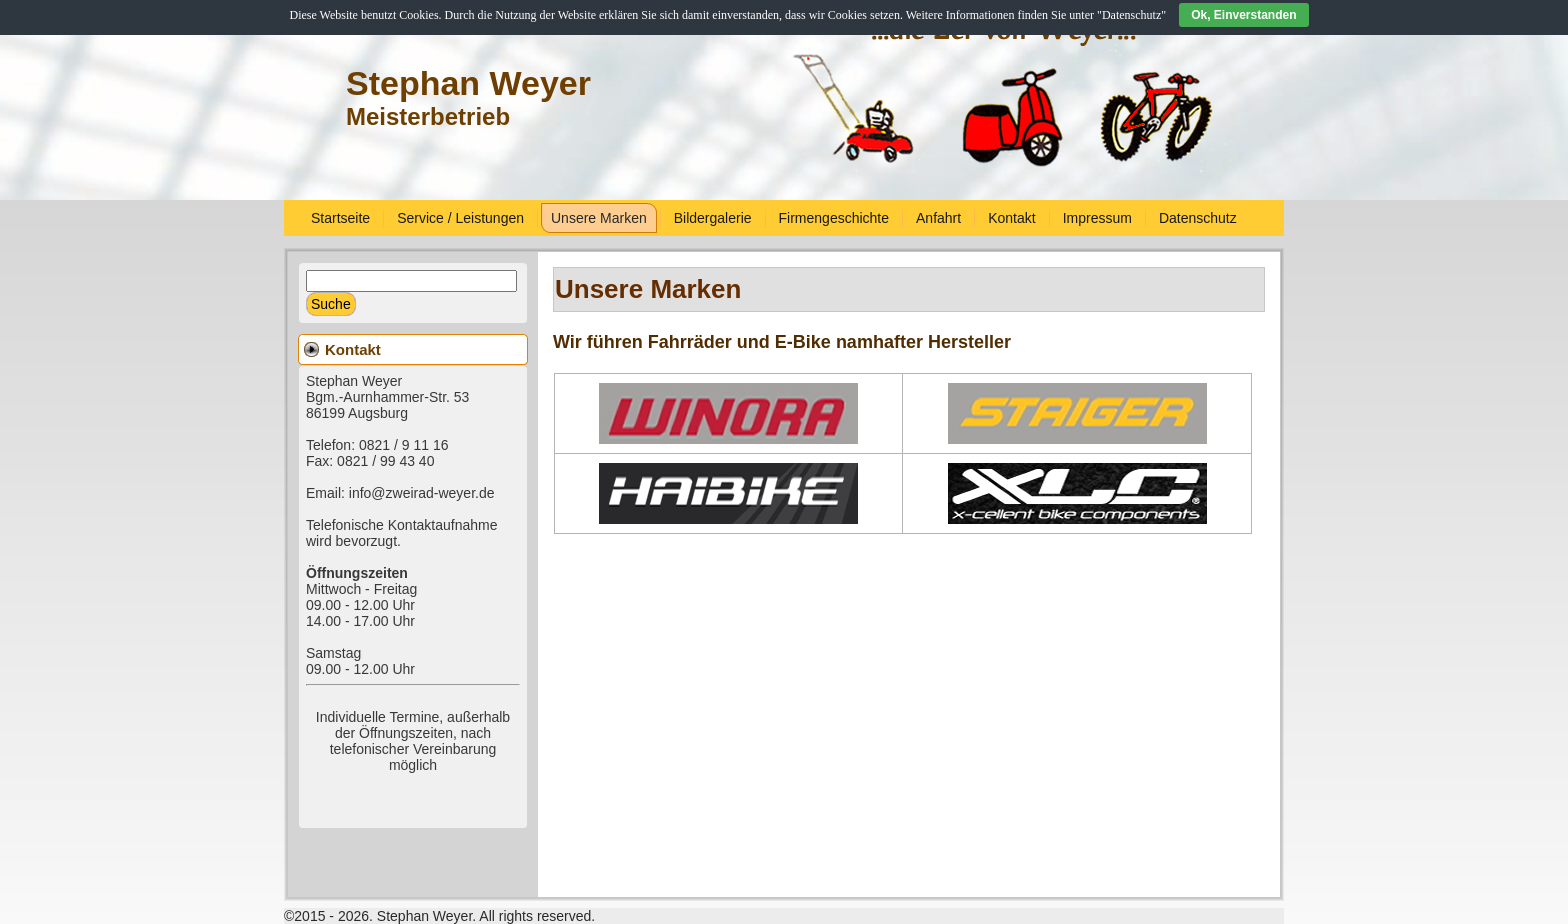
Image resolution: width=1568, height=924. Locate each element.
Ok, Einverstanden (1243, 15)
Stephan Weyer (468, 83)
